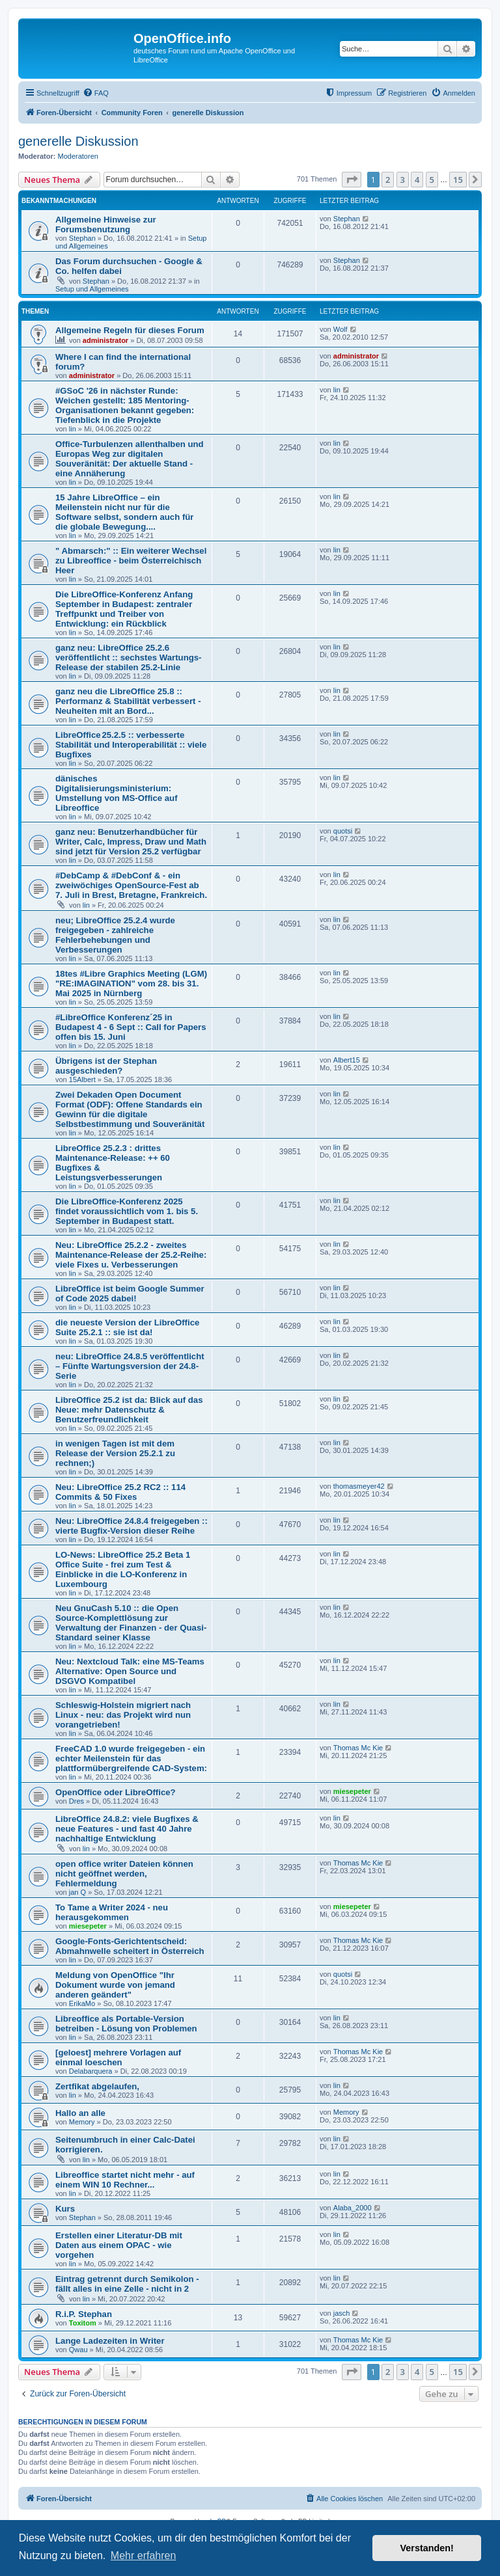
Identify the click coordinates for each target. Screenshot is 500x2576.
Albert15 (346, 1060)
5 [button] (432, 179)
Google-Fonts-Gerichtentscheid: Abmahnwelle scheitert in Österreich (129, 1946)
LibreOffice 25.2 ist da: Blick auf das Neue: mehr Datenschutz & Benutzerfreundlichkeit (128, 1409)
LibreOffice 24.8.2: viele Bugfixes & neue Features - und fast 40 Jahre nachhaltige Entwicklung (127, 1828)
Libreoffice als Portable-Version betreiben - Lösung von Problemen (126, 2023)
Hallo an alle (80, 2113)
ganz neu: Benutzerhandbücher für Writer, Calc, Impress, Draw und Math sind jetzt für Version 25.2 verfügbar (130, 841)
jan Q (77, 1892)
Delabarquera (91, 2071)
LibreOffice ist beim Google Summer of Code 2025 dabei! (129, 1293)
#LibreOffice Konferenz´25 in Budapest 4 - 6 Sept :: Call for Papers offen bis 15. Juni (130, 1027)
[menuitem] (96, 93)
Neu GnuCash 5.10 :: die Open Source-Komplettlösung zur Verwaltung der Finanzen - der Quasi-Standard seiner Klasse (130, 1622)
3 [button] (402, 179)
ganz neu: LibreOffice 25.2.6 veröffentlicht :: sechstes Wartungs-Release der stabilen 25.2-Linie (128, 657)
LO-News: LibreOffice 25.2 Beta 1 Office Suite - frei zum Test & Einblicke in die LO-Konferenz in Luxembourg (122, 1569)
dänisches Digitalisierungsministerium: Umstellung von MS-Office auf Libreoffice (116, 793)
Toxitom (82, 2323)
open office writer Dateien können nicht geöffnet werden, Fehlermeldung (124, 1873)
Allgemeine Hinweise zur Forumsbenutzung (105, 224)
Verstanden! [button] (427, 2548)
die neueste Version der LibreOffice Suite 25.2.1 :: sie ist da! (127, 1327)
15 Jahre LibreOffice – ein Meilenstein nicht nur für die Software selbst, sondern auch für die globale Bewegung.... (124, 512)
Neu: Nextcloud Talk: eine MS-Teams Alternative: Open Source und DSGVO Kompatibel (129, 1671)
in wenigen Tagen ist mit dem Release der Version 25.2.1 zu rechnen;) (115, 1453)
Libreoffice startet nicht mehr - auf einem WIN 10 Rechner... (125, 2180)
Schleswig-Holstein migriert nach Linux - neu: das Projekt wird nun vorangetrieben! (123, 1714)
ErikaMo (82, 2003)
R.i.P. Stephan (83, 2314)
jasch (341, 2313)
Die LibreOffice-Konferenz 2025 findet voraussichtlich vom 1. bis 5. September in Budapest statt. (126, 1211)
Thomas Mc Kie (358, 1748)
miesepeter (352, 1791)
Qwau (78, 2349)
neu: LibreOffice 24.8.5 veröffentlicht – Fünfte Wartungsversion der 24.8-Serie (129, 1366)
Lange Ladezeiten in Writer (110, 2341)
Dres (76, 1801)
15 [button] (458, 179)
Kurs (65, 2209)
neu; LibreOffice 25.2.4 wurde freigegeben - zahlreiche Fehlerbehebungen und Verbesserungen (115, 935)
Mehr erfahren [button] (143, 2555)
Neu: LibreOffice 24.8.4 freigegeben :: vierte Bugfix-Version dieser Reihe (131, 1526)
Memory (82, 2122)
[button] (351, 179)
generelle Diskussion (78, 141)
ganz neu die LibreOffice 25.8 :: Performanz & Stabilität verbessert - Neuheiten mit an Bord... (128, 701)
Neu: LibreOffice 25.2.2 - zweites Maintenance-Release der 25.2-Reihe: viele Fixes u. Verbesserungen (130, 1254)
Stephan (82, 238)
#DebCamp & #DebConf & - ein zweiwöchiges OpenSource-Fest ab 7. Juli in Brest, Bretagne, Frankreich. (131, 885)
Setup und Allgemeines (92, 289)
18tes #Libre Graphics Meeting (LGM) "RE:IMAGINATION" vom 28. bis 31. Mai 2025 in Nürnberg (131, 983)
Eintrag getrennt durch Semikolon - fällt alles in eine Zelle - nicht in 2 (127, 2284)
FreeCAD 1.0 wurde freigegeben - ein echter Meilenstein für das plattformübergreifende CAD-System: (131, 1758)
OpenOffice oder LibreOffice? (115, 1792)
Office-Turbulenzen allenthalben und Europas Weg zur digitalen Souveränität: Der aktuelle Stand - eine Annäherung (129, 458)
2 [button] (387, 179)
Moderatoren (78, 156)
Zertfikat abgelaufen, (97, 2086)
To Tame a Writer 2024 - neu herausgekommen (111, 1912)
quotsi (342, 831)
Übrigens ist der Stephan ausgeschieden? (106, 1066)
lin (72, 429)
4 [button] (417, 179)
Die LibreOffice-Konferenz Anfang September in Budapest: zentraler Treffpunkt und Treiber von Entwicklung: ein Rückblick (124, 609)
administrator (105, 340)
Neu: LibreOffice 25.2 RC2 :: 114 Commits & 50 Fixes (120, 1492)
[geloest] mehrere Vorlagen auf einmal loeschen (118, 2057)
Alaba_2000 (352, 2208)
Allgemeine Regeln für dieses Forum (129, 330)
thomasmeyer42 (359, 1486)
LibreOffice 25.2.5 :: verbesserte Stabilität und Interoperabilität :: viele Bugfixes (130, 744)
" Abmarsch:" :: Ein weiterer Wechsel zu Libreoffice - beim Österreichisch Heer (130, 560)
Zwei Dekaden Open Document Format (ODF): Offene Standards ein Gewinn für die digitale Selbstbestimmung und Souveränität (129, 1109)
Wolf (340, 329)
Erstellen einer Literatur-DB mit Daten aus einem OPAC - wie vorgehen (118, 2245)
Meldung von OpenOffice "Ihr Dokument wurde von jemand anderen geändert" (115, 1985)
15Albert (82, 1079)
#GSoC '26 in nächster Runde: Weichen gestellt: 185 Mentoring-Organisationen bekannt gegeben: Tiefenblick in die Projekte (124, 405)
